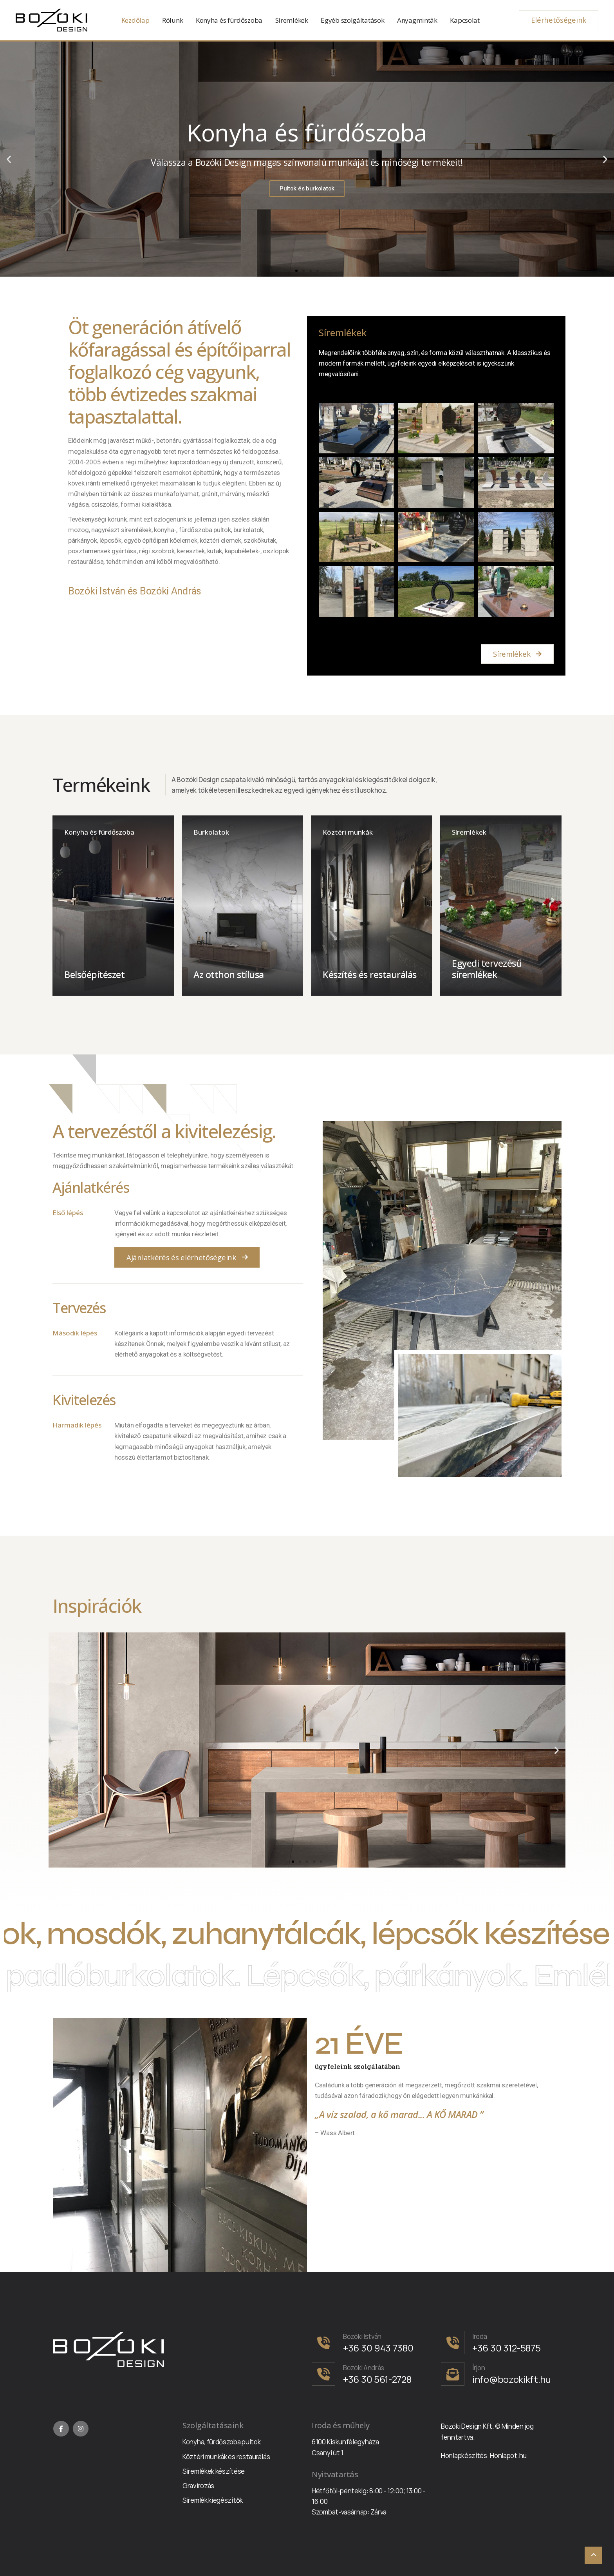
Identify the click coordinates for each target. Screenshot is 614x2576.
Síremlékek (291, 20)
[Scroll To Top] (593, 2555)
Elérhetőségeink (558, 20)
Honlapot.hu (508, 2455)
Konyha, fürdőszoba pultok (221, 2441)
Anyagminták (417, 20)
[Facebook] (61, 2429)
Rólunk (172, 20)
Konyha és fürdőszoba (229, 20)
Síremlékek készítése (213, 2471)
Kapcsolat (464, 20)
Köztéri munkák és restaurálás (226, 2456)
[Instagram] (80, 2429)
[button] (296, 271)
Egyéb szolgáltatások (352, 20)
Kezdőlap (135, 20)
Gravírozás (198, 2485)
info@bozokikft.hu (511, 2379)
